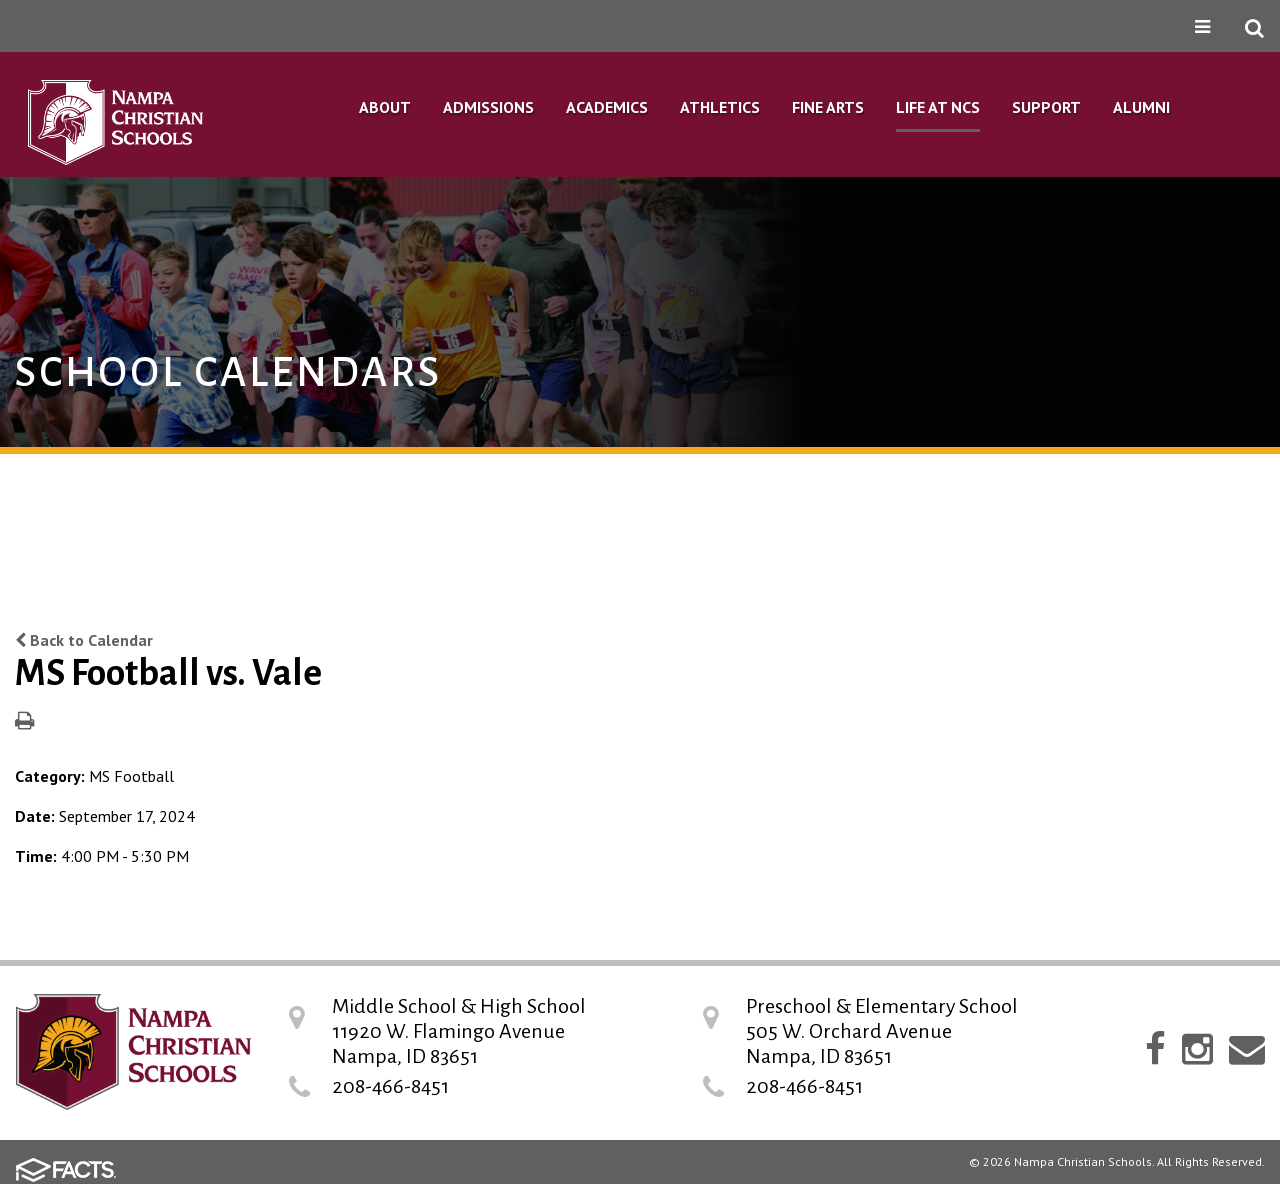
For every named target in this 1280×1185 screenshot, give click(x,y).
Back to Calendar (84, 640)
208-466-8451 (390, 1086)
